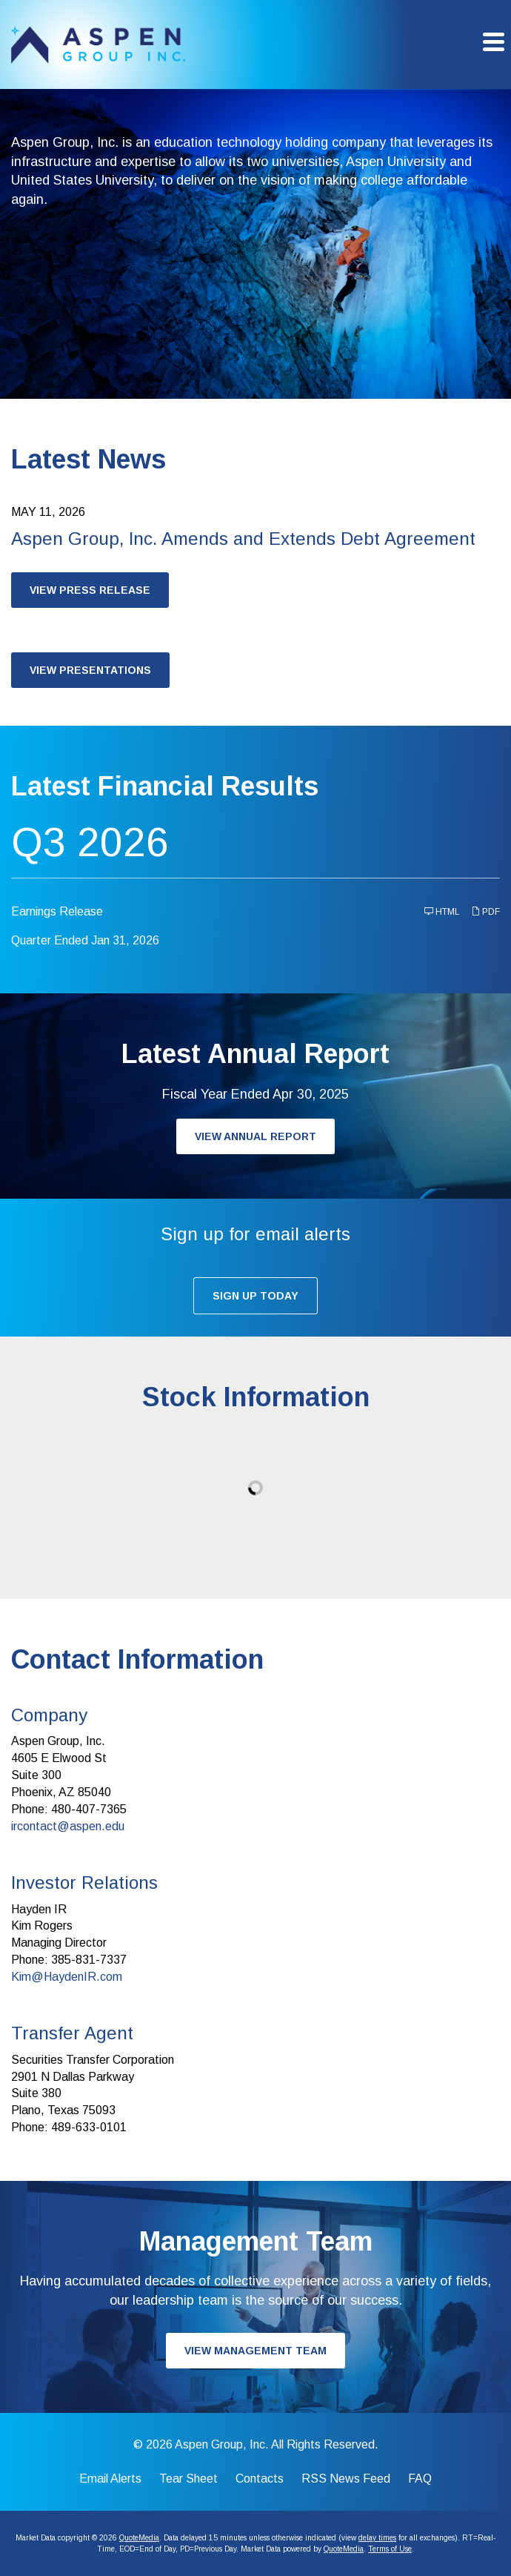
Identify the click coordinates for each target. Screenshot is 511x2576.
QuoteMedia (139, 2538)
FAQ (420, 2479)
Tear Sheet (188, 2479)
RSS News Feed (345, 2479)
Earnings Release (57, 911)
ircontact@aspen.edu (67, 1826)
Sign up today (255, 1296)
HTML (442, 911)
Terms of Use (390, 2549)
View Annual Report (255, 1136)
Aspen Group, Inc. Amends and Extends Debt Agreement (243, 539)
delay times (377, 2538)
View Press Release (90, 590)
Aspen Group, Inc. (222, 2444)
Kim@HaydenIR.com (66, 1976)
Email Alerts (110, 2479)
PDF (485, 911)
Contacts (260, 2479)
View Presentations (90, 670)
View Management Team (255, 2351)
